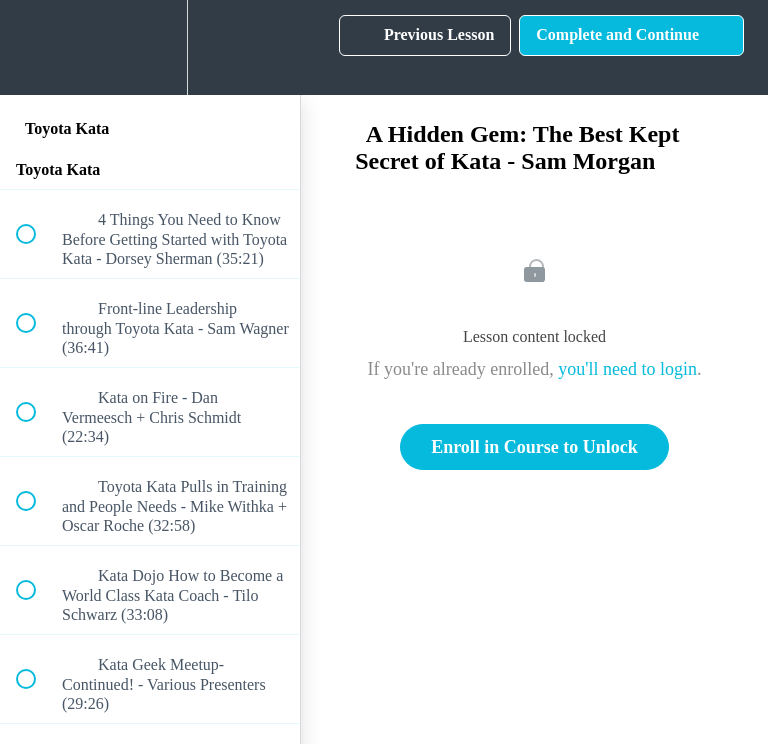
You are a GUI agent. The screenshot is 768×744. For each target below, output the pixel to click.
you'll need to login (627, 369)
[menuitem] (150, 47)
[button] (37, 47)
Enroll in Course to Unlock (534, 447)
